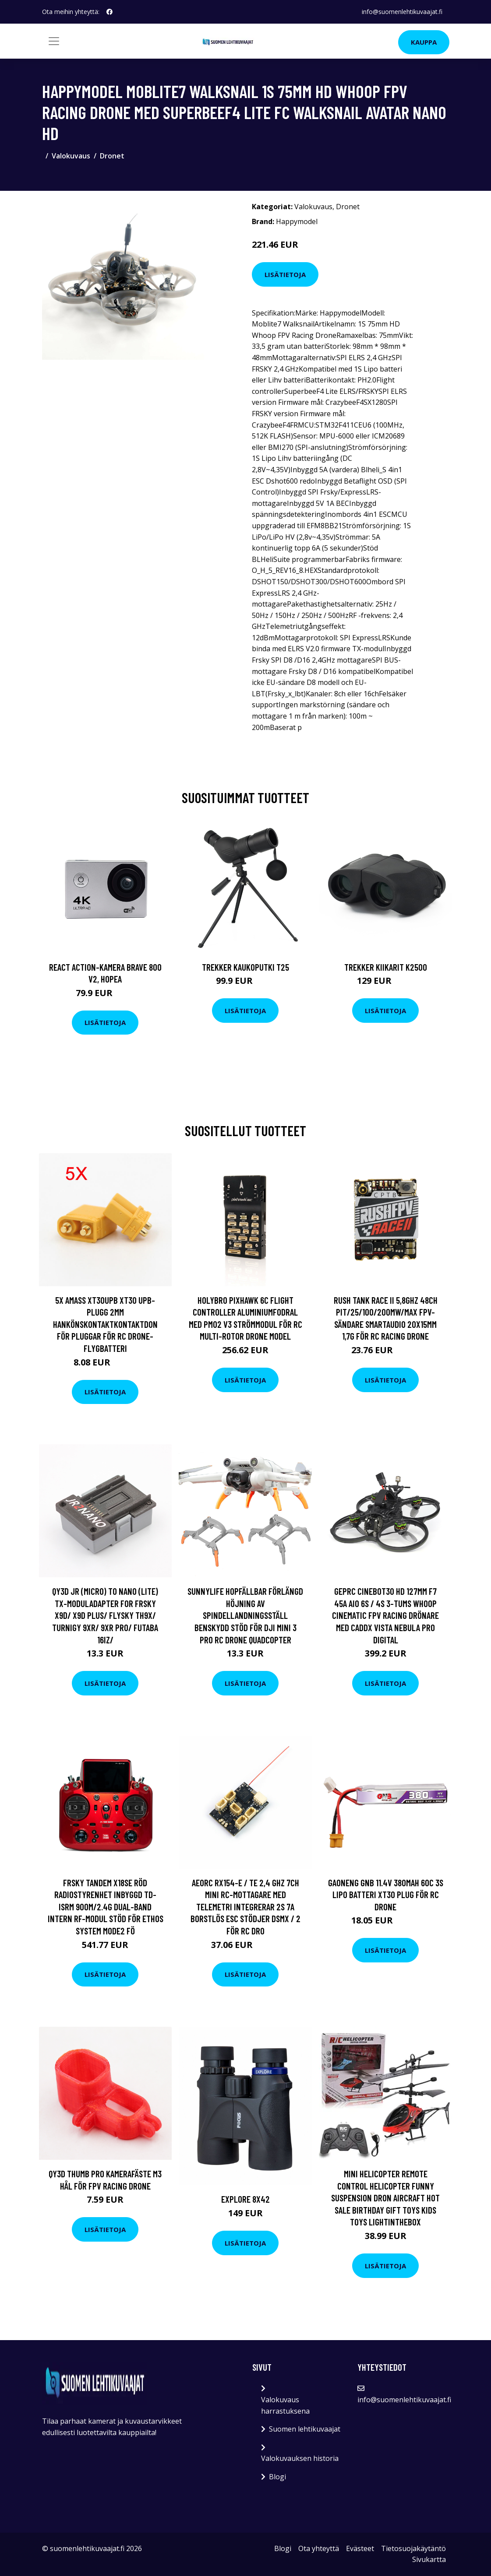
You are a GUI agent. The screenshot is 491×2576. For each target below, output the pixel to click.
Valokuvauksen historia (300, 2458)
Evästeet (360, 2548)
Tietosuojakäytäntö (413, 2548)
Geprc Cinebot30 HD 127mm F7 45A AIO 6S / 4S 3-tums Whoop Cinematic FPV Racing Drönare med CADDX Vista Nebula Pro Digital (385, 1615)
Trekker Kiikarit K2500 (385, 967)
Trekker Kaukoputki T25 (245, 967)
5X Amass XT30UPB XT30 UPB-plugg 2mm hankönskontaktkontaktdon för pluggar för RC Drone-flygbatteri (105, 1324)
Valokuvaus (71, 156)
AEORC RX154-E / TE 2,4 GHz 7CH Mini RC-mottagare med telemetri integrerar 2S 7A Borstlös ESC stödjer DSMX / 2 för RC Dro (245, 1906)
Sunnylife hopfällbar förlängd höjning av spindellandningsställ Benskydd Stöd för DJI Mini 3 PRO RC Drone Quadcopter (245, 1615)
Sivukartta (429, 2559)
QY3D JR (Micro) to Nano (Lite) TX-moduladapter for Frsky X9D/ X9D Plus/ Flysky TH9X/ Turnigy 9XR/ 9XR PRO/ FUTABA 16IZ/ (105, 1615)
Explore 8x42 (245, 2198)
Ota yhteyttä (318, 2548)
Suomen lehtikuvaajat (304, 2429)
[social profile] (109, 12)
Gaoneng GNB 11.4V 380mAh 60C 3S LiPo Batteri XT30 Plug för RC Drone (385, 1894)
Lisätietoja (285, 274)
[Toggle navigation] (54, 41)
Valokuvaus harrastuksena (285, 2405)
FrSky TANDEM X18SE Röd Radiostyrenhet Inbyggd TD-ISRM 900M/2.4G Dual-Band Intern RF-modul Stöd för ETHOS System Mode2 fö (105, 1906)
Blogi (277, 2476)
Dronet (112, 156)
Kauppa (424, 42)
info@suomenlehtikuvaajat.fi (402, 11)
